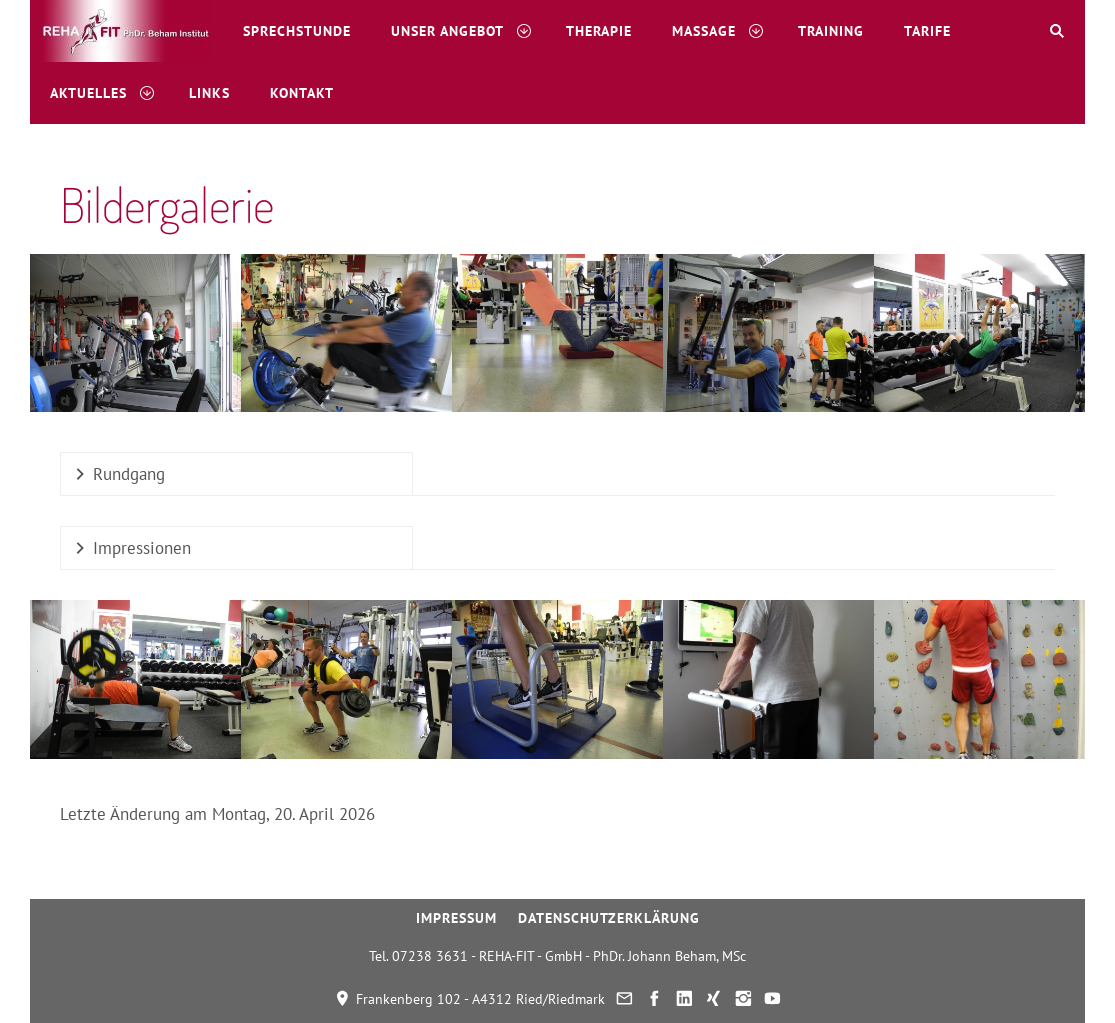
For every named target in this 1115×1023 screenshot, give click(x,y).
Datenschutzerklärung (609, 918)
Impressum (456, 918)
